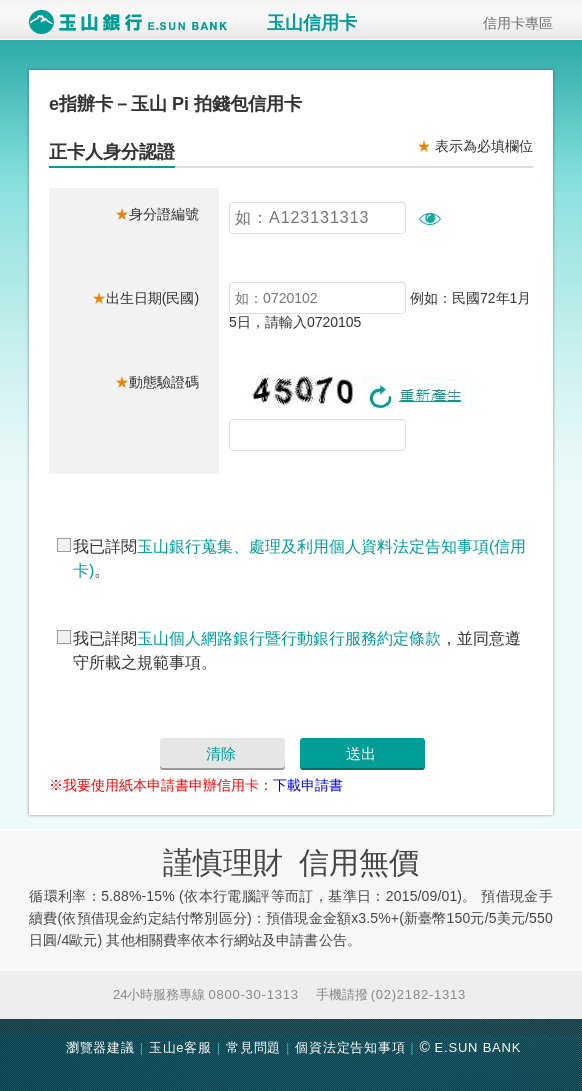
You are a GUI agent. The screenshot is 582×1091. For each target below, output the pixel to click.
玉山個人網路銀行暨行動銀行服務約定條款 (289, 638)
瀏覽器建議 (100, 1047)
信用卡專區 (511, 22)
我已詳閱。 (299, 558)
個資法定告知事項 (350, 1047)
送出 (361, 753)
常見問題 (253, 1047)
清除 (221, 753)
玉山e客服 (180, 1047)
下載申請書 (308, 785)
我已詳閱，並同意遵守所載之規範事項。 (297, 650)
